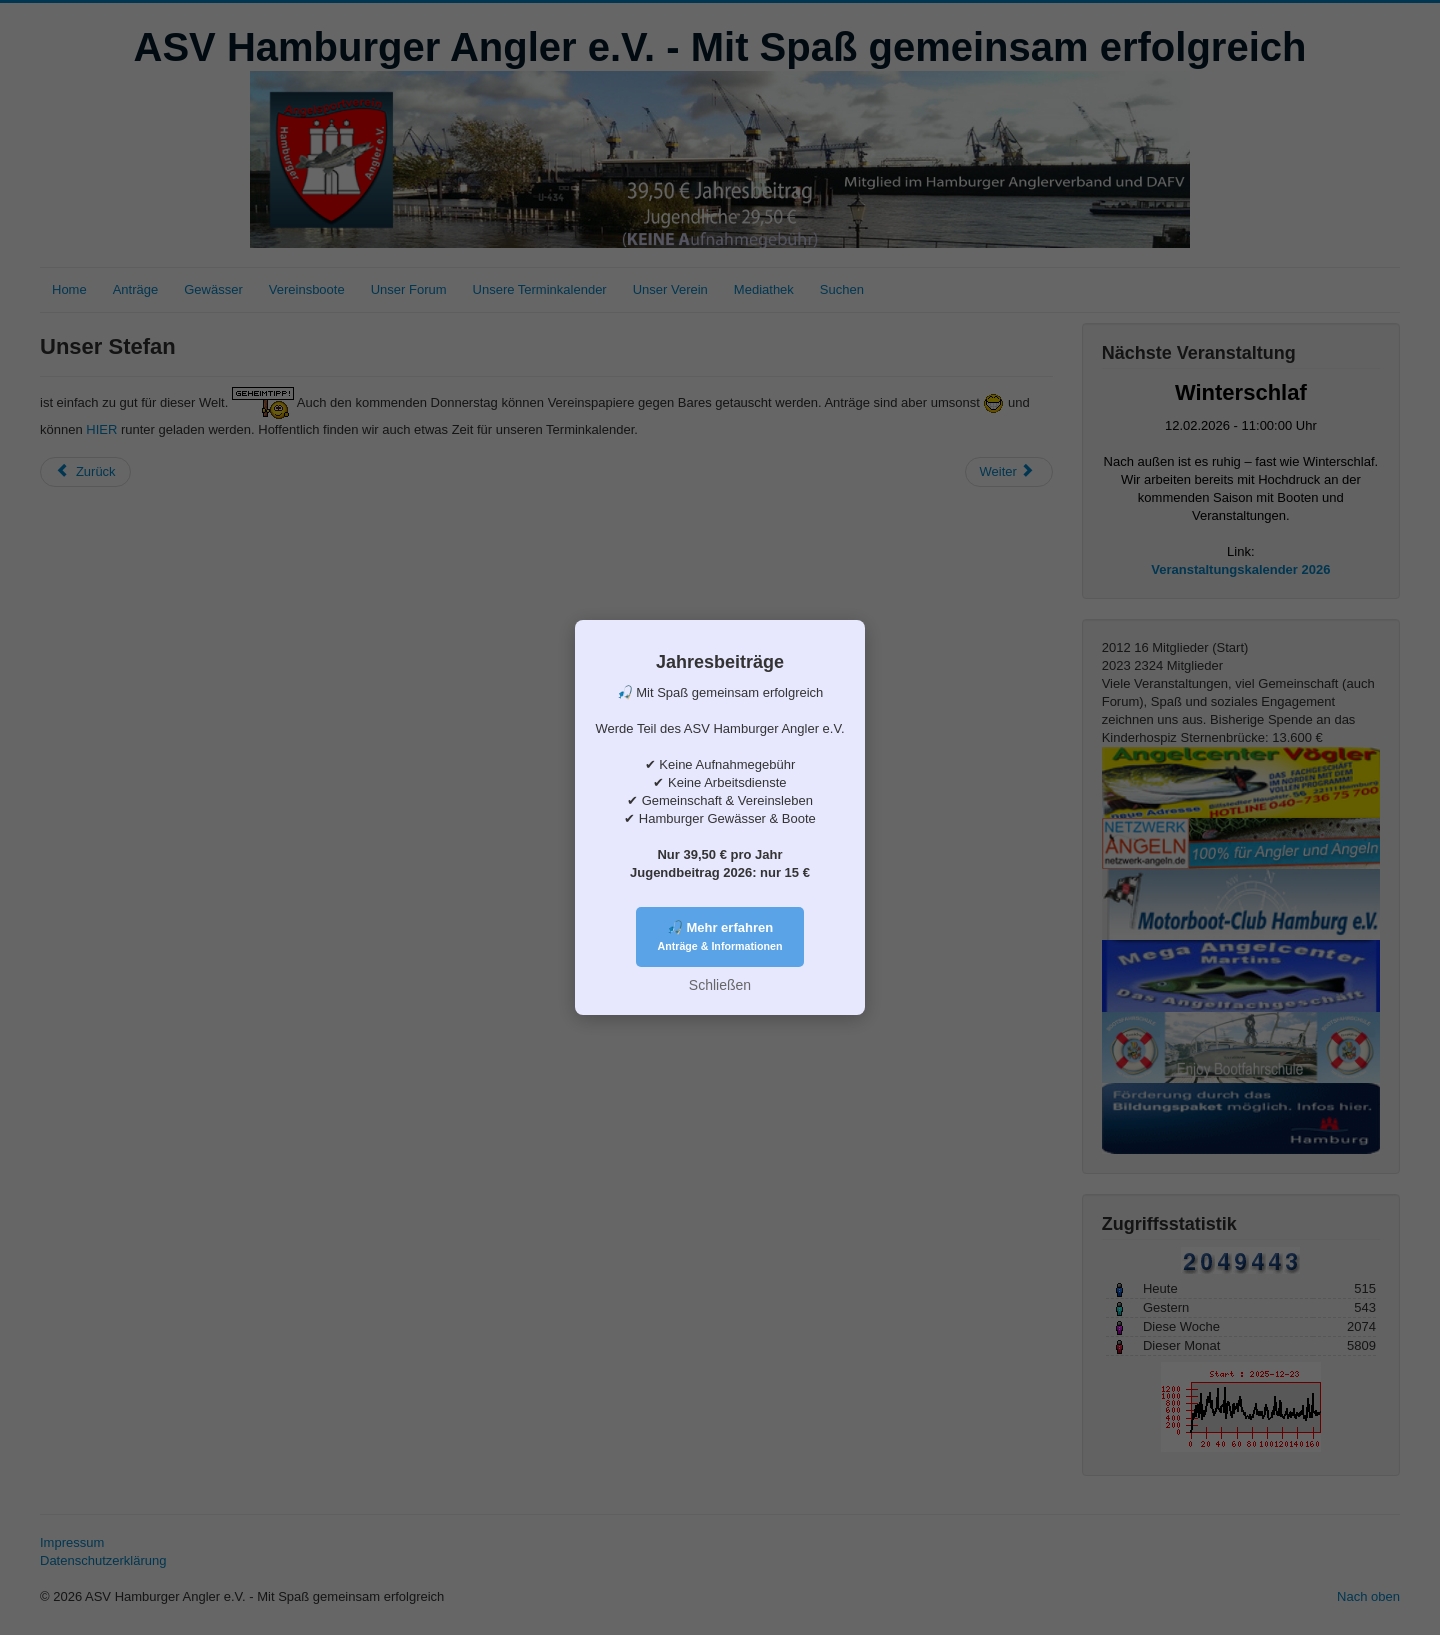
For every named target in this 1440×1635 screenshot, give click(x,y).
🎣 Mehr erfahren (720, 936)
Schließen (720, 985)
